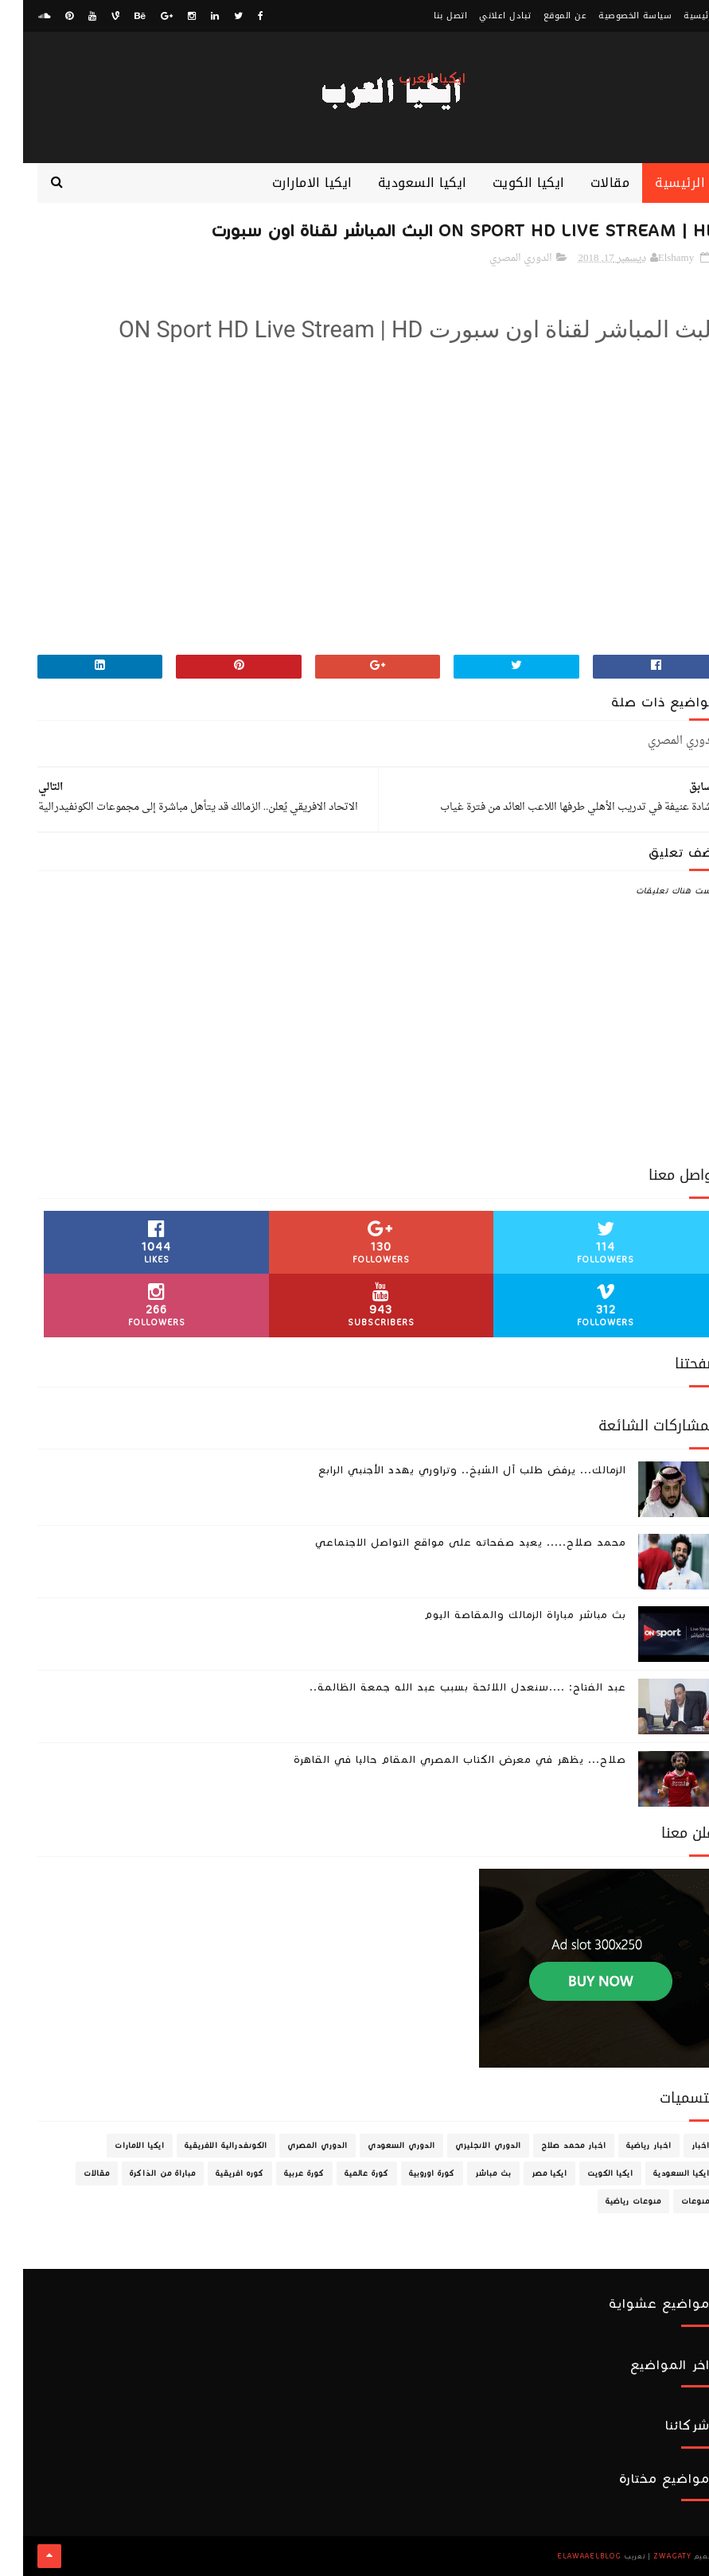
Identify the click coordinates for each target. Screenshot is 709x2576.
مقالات (587, 182)
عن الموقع (542, 15)
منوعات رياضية (610, 2201)
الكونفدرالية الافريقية (203, 2145)
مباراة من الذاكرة (140, 2173)
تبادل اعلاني (482, 15)
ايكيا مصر (526, 2173)
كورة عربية (281, 2173)
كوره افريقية (217, 2173)
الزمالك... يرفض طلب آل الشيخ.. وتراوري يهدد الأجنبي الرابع (449, 1470)
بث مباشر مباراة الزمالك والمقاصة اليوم (502, 1615)
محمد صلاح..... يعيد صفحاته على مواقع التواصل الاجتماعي (447, 1542)
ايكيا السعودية (399, 182)
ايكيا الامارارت (289, 182)
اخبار (677, 2145)
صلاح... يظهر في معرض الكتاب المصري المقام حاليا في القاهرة (437, 1759)
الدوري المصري (497, 258)
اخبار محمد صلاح (550, 2145)
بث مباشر (470, 2173)
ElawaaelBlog (566, 2556)
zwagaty (649, 2556)
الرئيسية (677, 15)
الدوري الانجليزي (465, 2145)
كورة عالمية (343, 2173)
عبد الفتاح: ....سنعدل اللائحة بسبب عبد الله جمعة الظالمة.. (444, 1687)
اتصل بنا (427, 15)
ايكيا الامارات (117, 2145)
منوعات (672, 2201)
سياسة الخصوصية (612, 15)
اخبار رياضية (626, 2145)
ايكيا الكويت (505, 182)
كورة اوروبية (409, 2173)
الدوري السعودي (378, 2145)
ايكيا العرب (409, 78)
